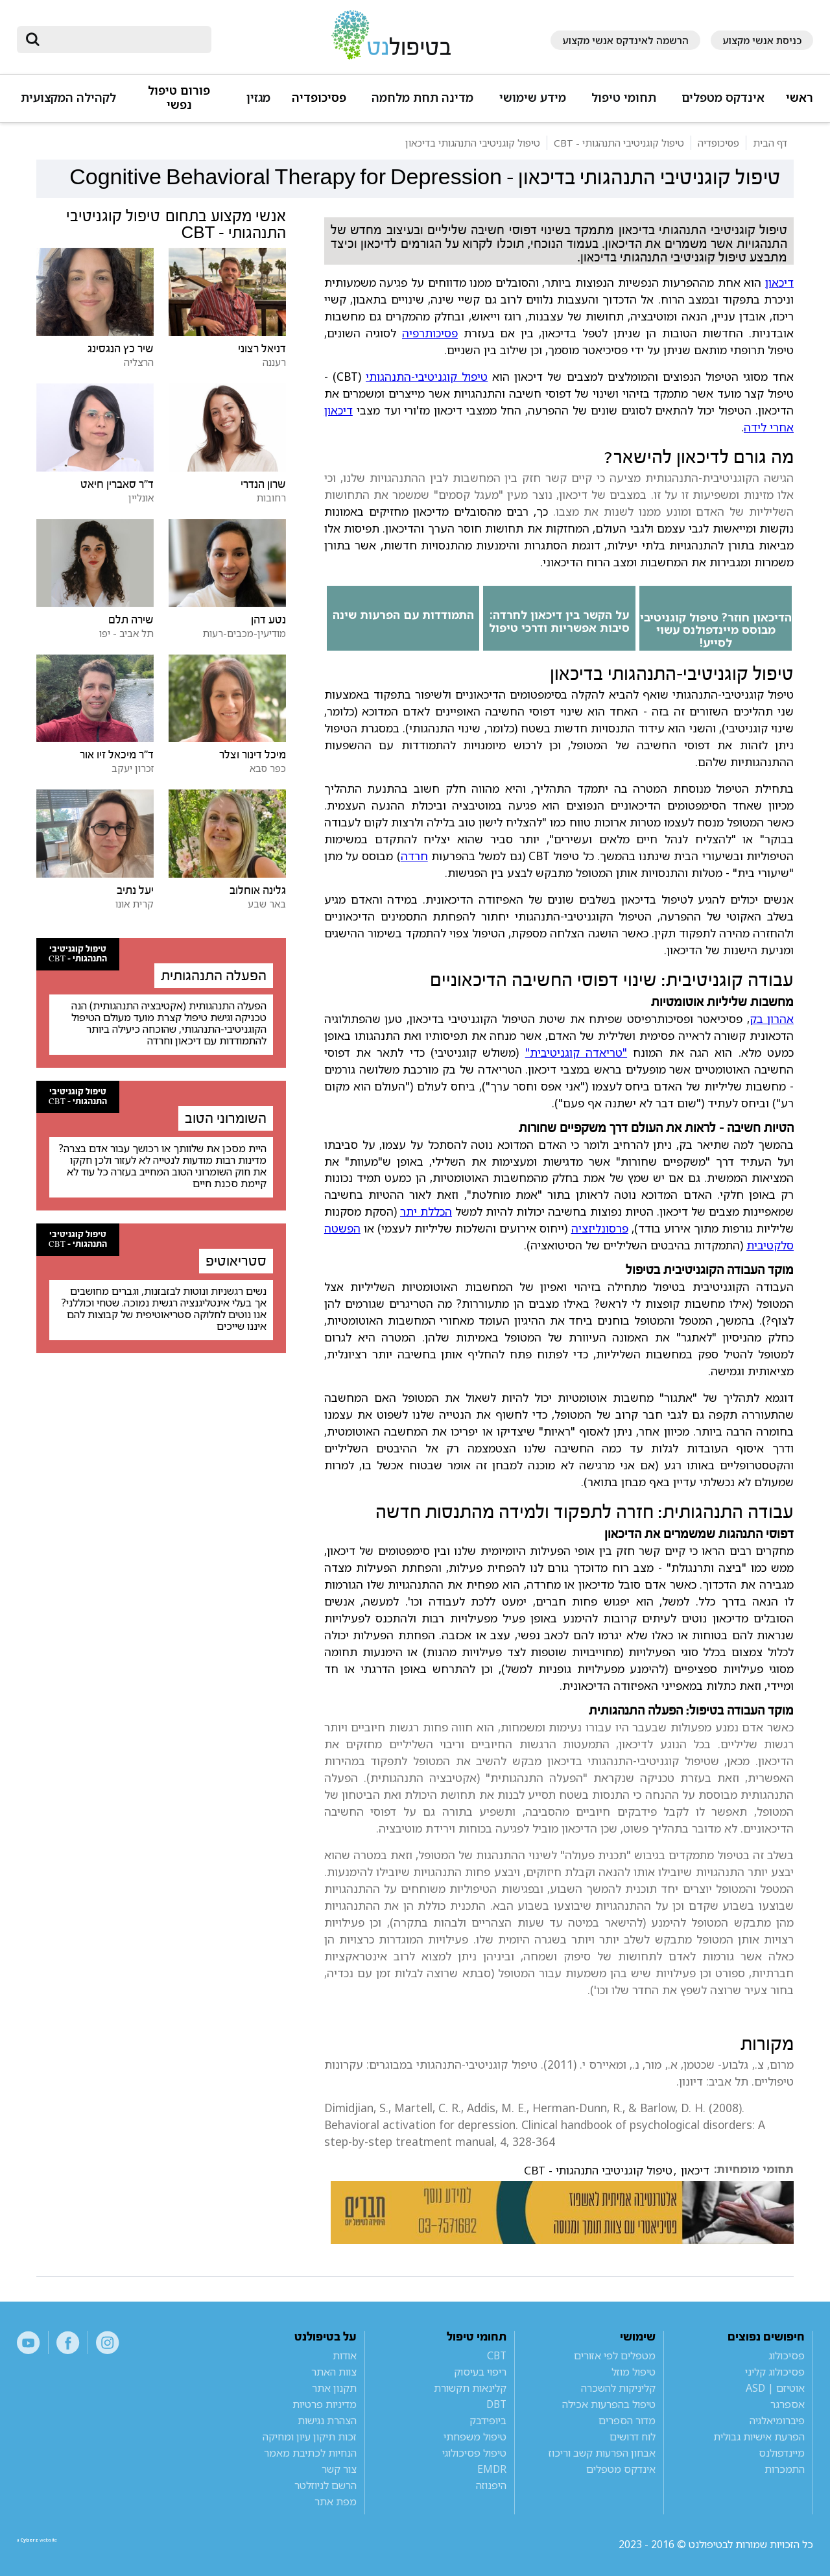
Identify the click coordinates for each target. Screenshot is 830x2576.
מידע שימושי (532, 97)
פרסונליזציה (599, 1228)
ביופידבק (487, 2420)
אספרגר (787, 2404)
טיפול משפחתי (475, 2436)
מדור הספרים (627, 2420)
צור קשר (339, 2468)
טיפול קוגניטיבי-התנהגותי (427, 376)
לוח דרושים (633, 2436)
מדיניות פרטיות (324, 2404)
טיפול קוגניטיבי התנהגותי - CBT (598, 2170)
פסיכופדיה (319, 97)
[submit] (33, 40)
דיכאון (779, 282)
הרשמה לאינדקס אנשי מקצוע (625, 40)
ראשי (799, 97)
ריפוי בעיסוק (480, 2371)
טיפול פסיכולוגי (474, 2452)
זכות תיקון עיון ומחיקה (310, 2436)
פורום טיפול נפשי (179, 97)
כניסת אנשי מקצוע (761, 40)
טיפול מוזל (633, 2371)
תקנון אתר (334, 2387)
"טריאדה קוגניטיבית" (576, 1052)
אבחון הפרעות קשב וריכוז (602, 2452)
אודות (345, 2355)
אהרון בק (772, 1018)
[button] (721, 103)
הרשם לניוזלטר (325, 2485)
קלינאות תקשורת (470, 2387)
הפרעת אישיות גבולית (759, 2436)
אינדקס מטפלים (723, 97)
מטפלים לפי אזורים (615, 2355)
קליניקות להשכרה (618, 2387)
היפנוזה (491, 2485)
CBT (496, 2355)
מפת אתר (335, 2501)
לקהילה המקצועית (68, 97)
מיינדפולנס (782, 2452)
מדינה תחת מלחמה (422, 97)
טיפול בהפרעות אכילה (609, 2404)
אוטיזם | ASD (775, 2387)
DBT (496, 2404)
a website (59, 2544)
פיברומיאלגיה (777, 2420)
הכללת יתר (426, 1211)
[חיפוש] (123, 40)
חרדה (414, 855)
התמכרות (785, 2468)
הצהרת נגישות (327, 2420)
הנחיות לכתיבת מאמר (310, 2452)
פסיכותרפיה (430, 333)
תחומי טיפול (623, 97)
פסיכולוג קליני (775, 2371)
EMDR (491, 2468)
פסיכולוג (786, 2355)
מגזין (258, 97)
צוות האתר (334, 2371)
